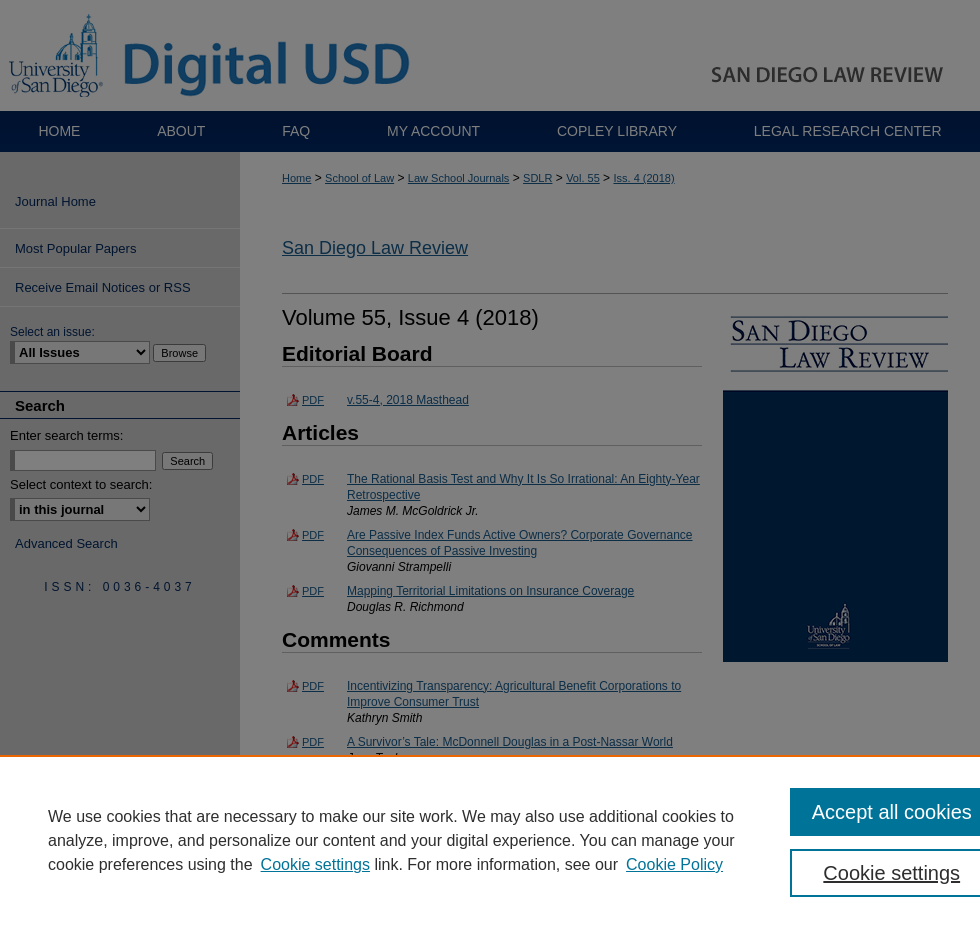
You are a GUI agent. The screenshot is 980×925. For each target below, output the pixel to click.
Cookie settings (315, 864)
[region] (490, 840)
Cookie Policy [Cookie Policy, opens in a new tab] (674, 864)
